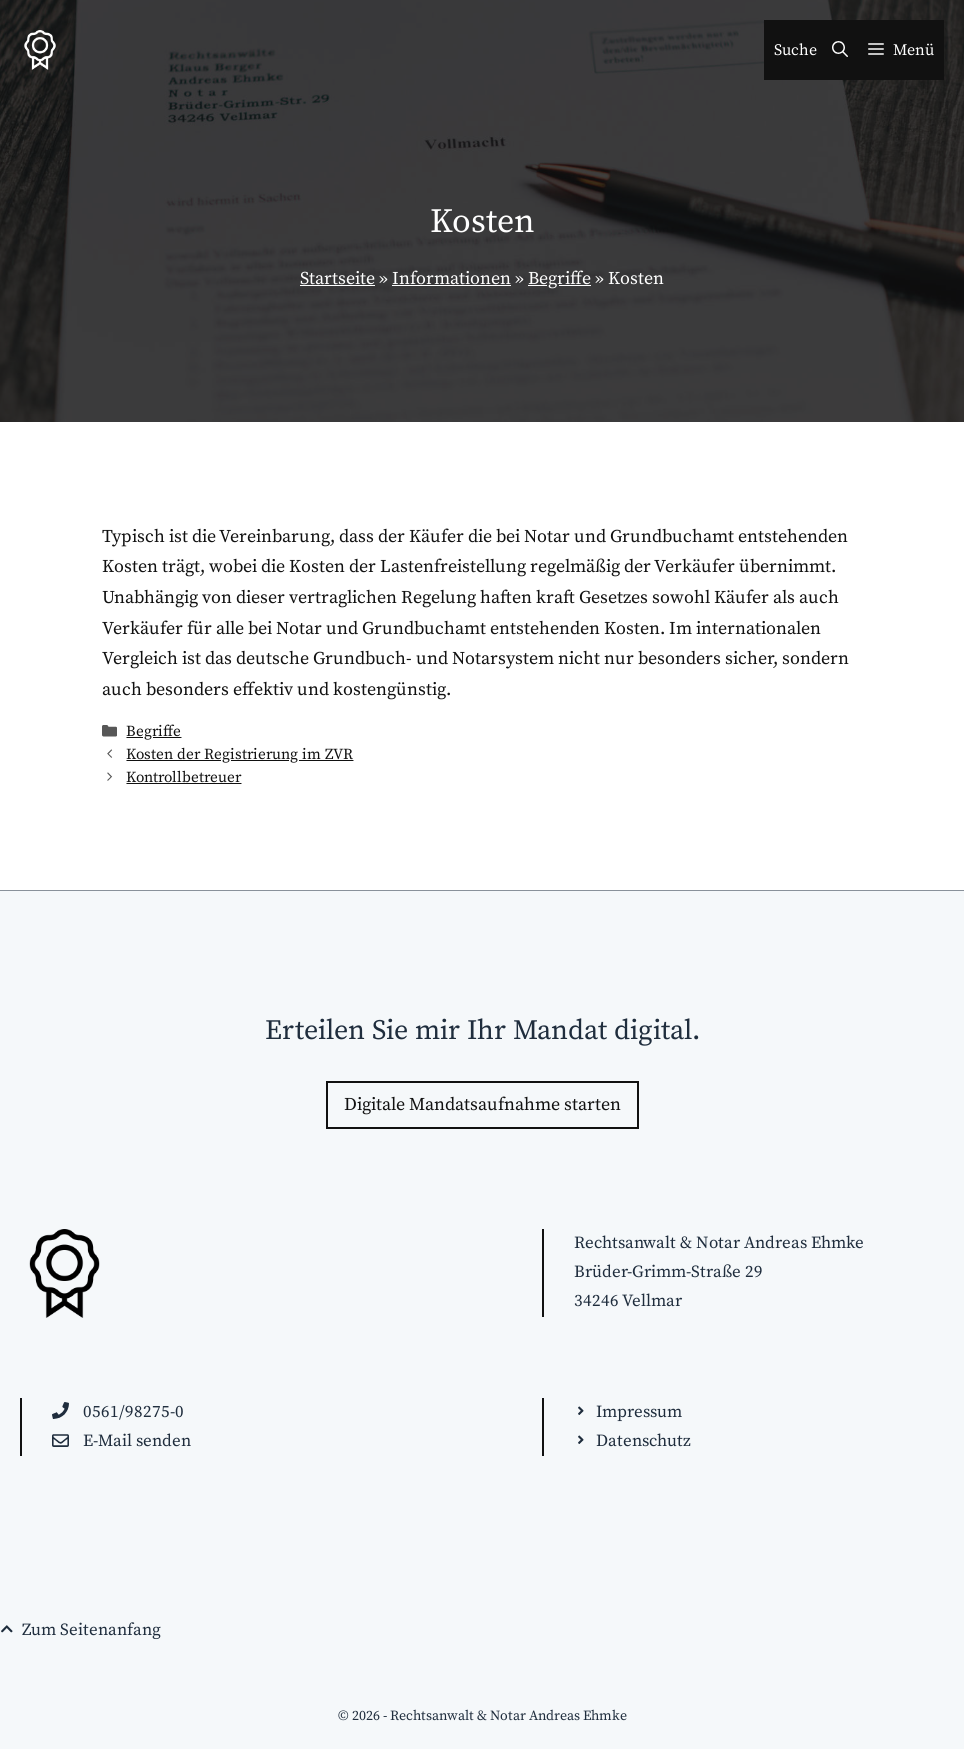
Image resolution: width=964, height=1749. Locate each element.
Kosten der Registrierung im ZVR (239, 754)
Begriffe (559, 278)
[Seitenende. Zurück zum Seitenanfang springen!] (80, 1630)
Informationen (451, 278)
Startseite (337, 278)
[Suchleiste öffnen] (811, 50)
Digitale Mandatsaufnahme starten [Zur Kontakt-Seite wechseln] (482, 1104)
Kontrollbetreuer (183, 777)
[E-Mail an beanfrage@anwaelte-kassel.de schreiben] (121, 1441)
